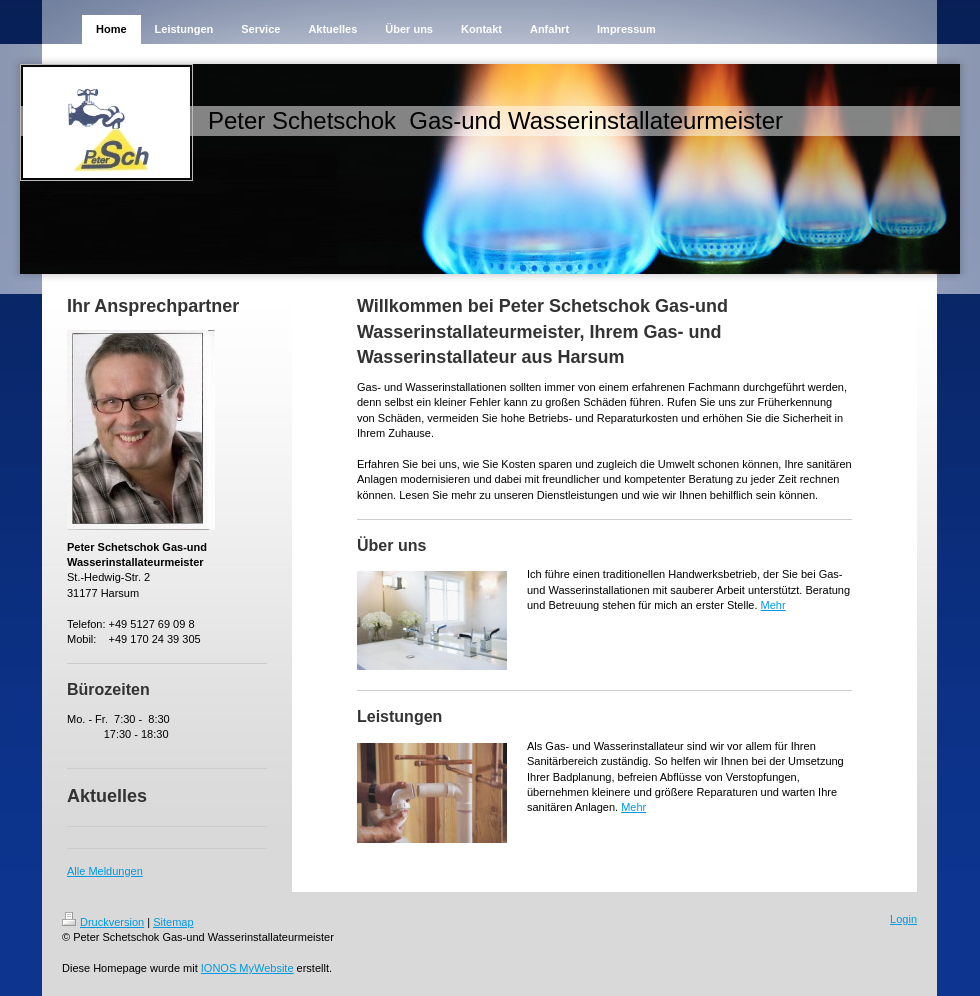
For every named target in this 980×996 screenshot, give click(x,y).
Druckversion (103, 922)
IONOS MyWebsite (247, 968)
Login (903, 919)
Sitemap (173, 922)
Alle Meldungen (105, 871)
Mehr (773, 605)
